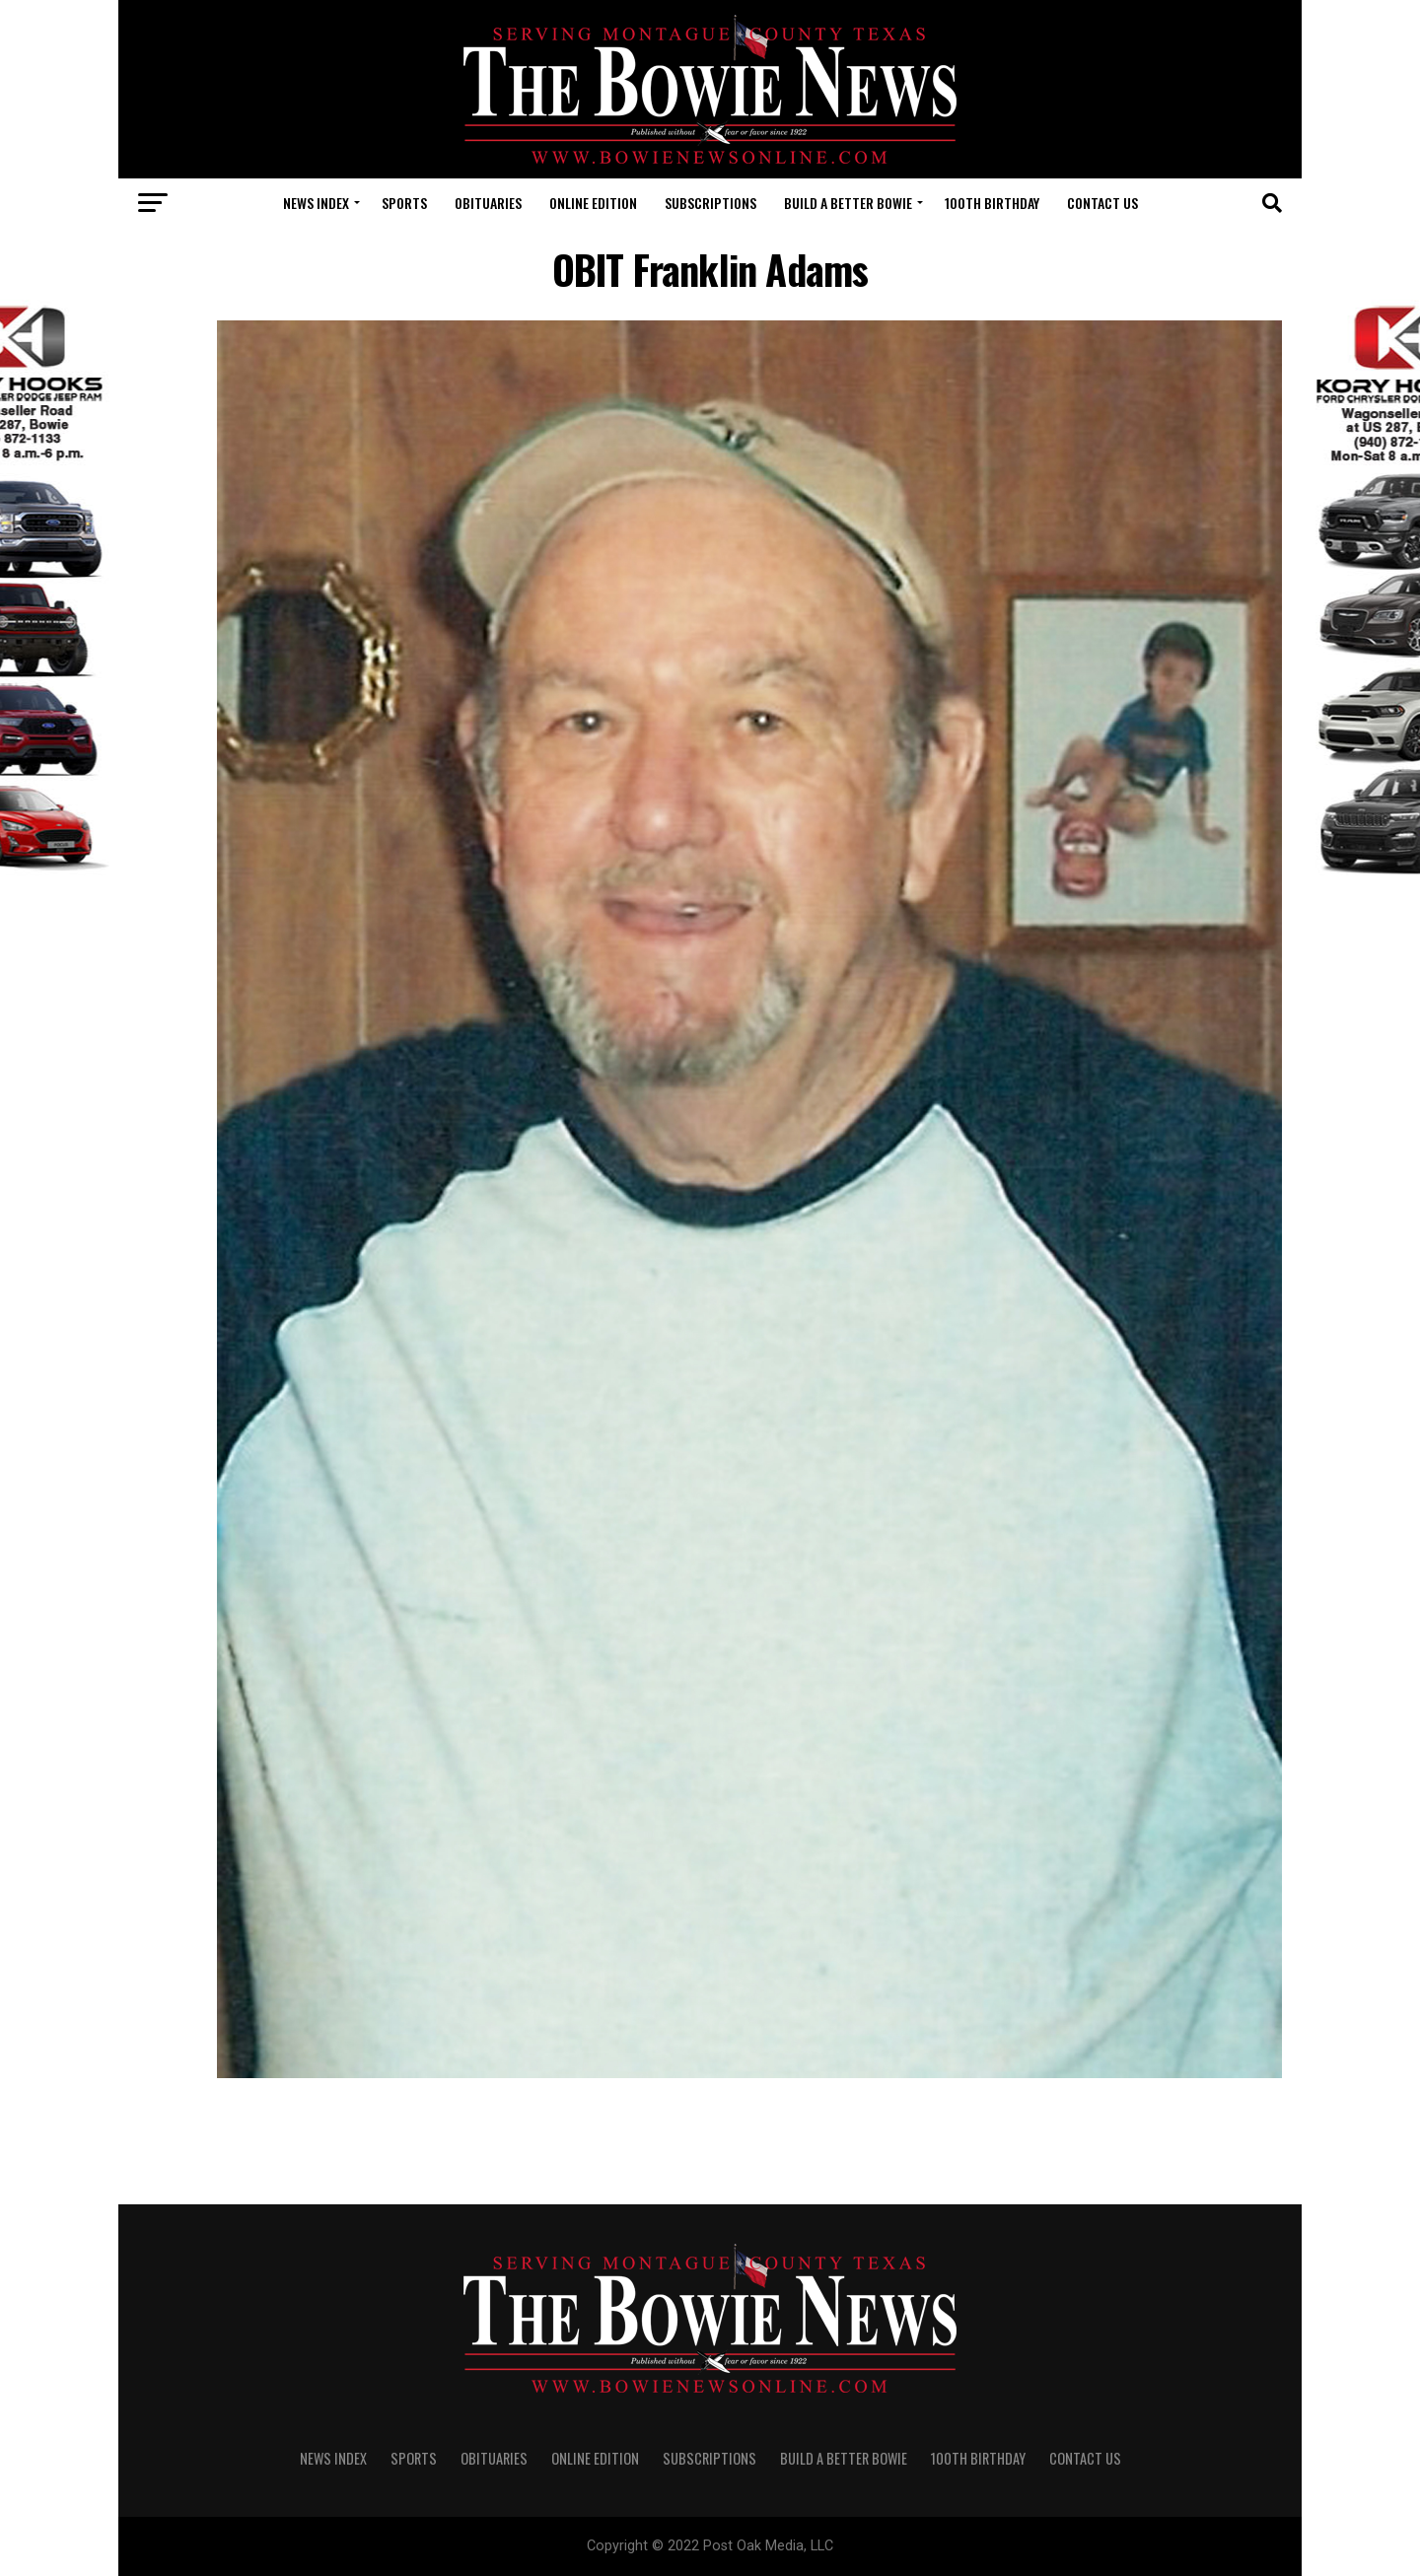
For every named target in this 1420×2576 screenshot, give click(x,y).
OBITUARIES (488, 202)
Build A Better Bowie (848, 202)
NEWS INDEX (316, 202)
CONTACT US (1102, 202)
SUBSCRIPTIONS (710, 202)
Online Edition (593, 202)
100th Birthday (992, 202)
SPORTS (404, 202)
